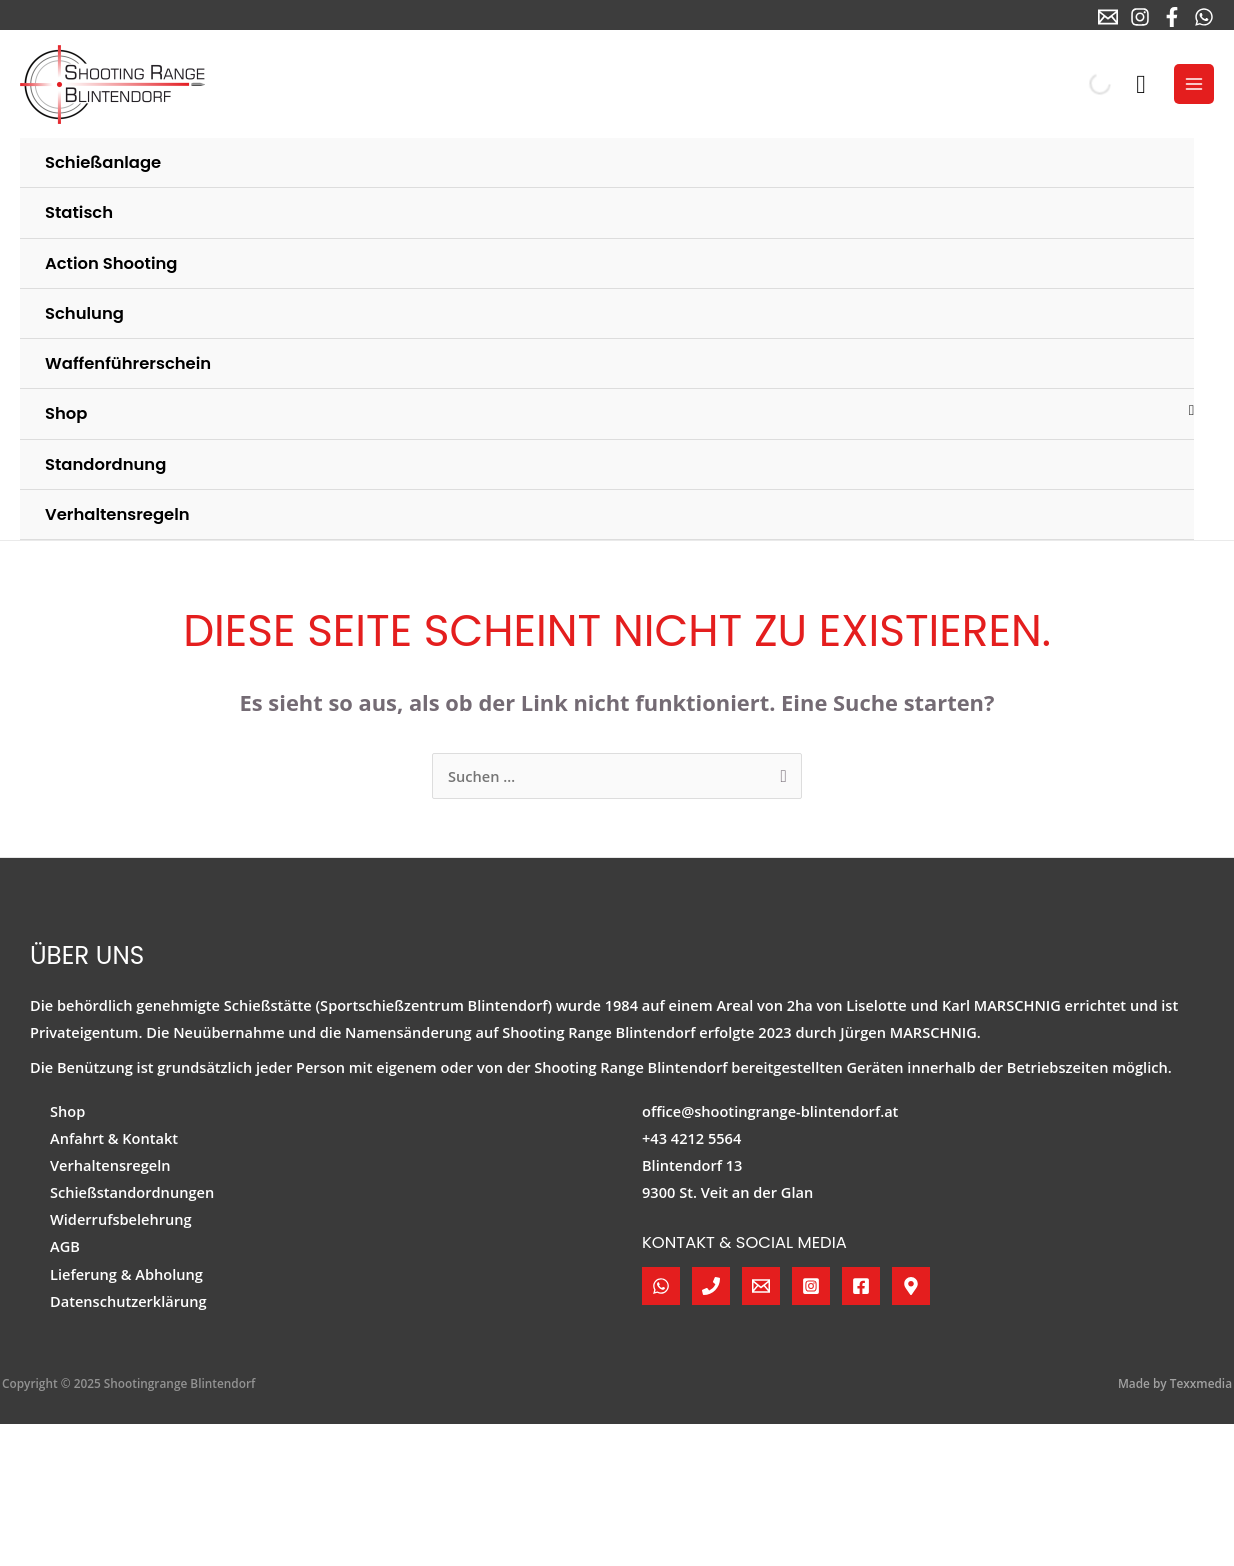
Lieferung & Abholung (126, 1274)
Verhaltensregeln (110, 1165)
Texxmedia (1201, 1383)
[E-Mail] (1108, 17)
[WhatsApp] (1204, 17)
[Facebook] (1172, 17)
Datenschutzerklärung (128, 1301)
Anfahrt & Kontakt (114, 1138)
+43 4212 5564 (691, 1138)
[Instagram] (1140, 17)
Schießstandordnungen (132, 1192)
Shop (67, 1111)
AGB (65, 1246)
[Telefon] (711, 1286)
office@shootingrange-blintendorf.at (770, 1111)
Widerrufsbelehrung (121, 1219)
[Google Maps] (911, 1286)
